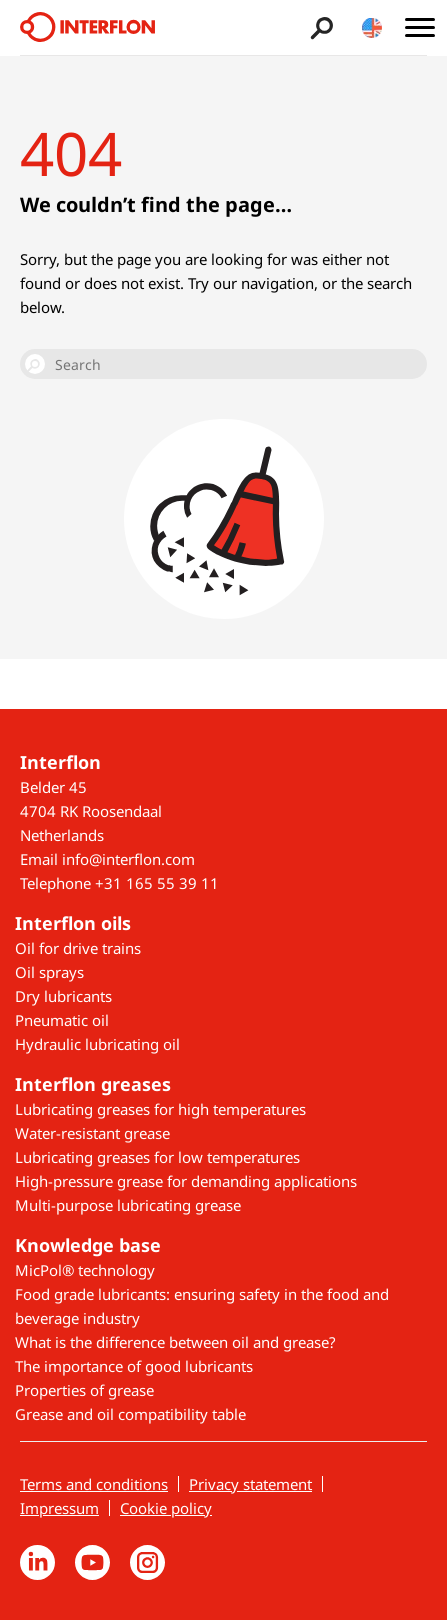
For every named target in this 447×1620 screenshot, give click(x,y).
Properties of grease (84, 1390)
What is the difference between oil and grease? (175, 1342)
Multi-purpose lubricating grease (128, 1205)
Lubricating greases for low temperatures (157, 1157)
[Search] (223, 364)
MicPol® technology (85, 1270)
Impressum (59, 1508)
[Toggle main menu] (419, 27)
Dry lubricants (63, 996)
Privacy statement (250, 1484)
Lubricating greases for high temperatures (160, 1109)
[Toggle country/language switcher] (372, 27)
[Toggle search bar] (319, 27)
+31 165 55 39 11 (157, 883)
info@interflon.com (128, 859)
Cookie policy (166, 1508)
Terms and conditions (94, 1484)
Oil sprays (49, 972)
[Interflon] (87, 27)
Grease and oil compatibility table (130, 1414)
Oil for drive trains (78, 948)
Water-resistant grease (92, 1133)
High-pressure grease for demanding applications (186, 1181)
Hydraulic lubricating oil (97, 1044)
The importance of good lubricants (134, 1366)
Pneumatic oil (62, 1020)
